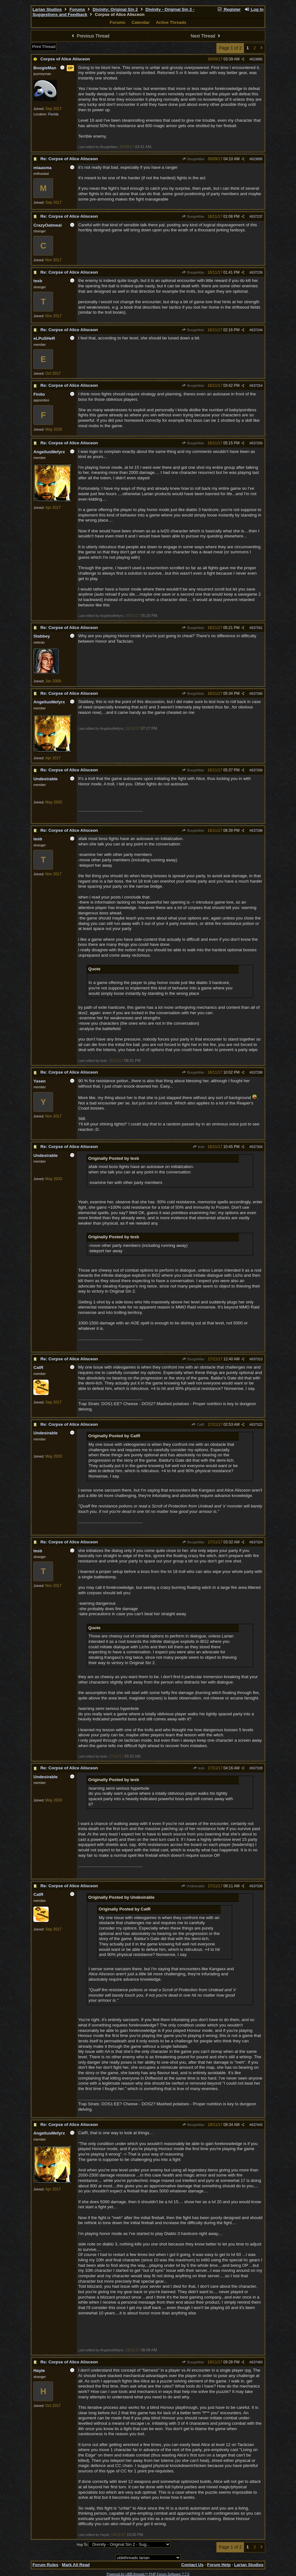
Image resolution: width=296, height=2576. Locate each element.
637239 (257, 272)
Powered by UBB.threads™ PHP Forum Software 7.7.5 (148, 2574)
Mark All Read (76, 2564)
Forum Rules (45, 2564)
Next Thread (206, 35)
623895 (257, 159)
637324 (257, 1542)
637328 (257, 1768)
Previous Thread (89, 35)
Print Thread (43, 46)
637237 (257, 216)
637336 (257, 1886)
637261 (257, 628)
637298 (257, 1072)
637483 (257, 2362)
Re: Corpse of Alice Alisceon (69, 158)
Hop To (82, 2544)
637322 (257, 1424)
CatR (198, 1424)
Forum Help (219, 2564)
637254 (257, 385)
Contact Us (192, 2564)
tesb (198, 1147)
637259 (257, 443)
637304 (257, 1147)
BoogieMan (193, 159)
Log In (253, 9)
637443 (257, 2125)
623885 (257, 59)
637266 (257, 693)
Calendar (140, 22)
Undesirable (193, 1886)
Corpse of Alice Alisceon (65, 59)
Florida (53, 114)
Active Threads (171, 22)
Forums (77, 9)
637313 (257, 1359)
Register (229, 9)
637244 (257, 330)
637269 (257, 770)
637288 (257, 830)
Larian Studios (47, 9)
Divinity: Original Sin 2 (115, 9)
